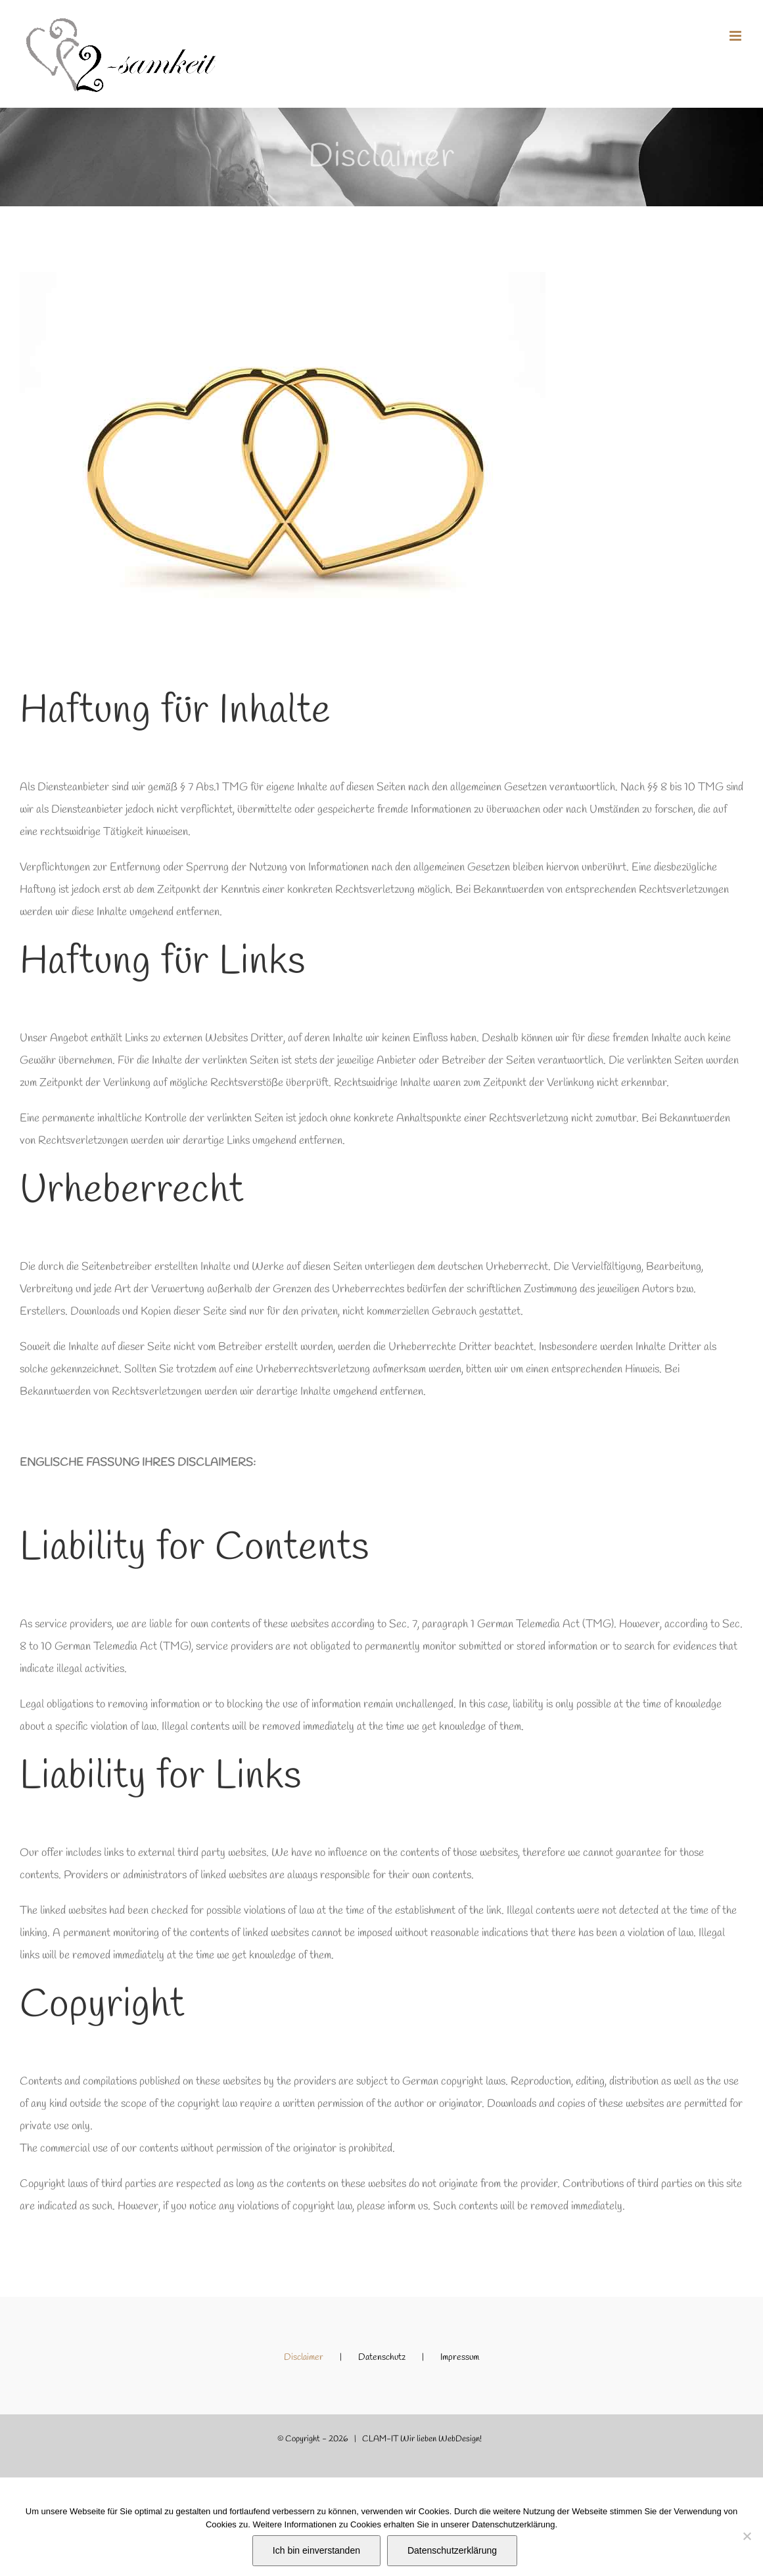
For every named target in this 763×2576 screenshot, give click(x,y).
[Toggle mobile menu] (736, 36)
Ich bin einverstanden (316, 2550)
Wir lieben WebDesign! (441, 2439)
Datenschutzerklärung (452, 2550)
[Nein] (746, 2535)
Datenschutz (381, 2357)
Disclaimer (303, 2357)
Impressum (459, 2357)
